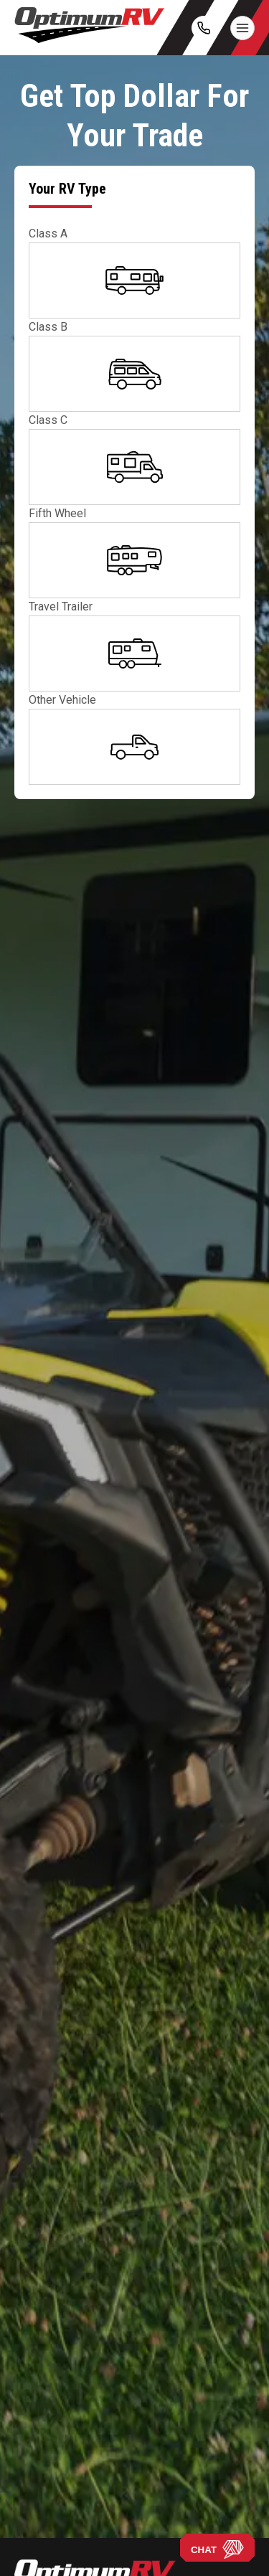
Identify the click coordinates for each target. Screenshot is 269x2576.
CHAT (217, 2549)
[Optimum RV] (89, 27)
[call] (203, 28)
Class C (48, 420)
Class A (48, 233)
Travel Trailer (61, 606)
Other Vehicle (62, 700)
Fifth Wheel (57, 513)
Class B (48, 327)
